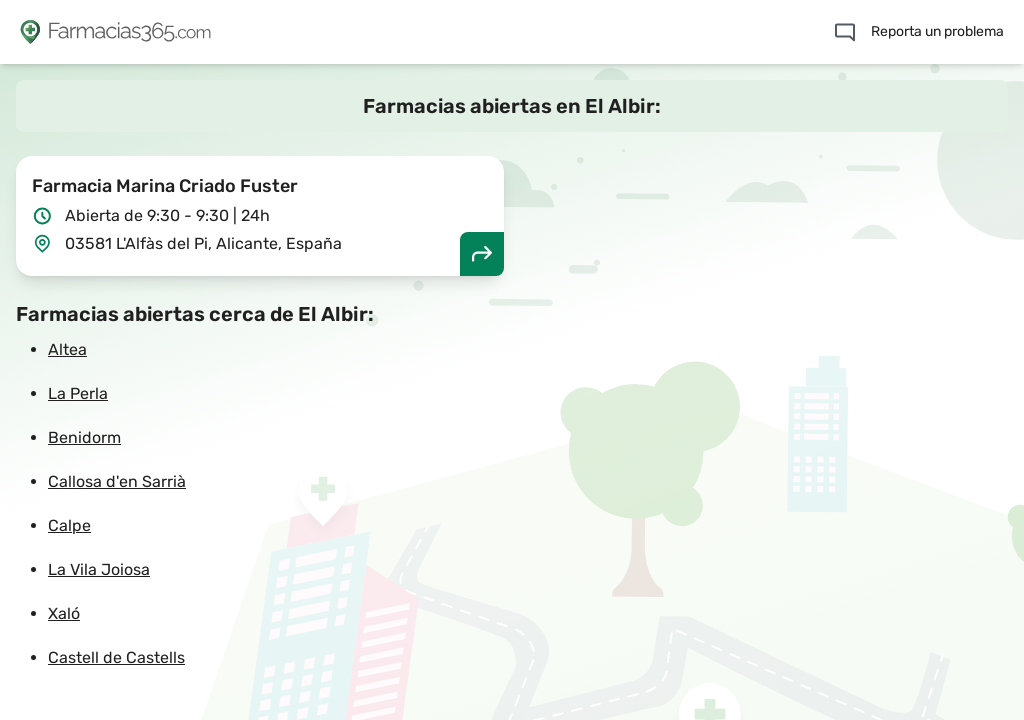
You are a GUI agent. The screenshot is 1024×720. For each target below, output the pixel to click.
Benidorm (84, 437)
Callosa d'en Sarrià (117, 481)
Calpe (69, 525)
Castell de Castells (116, 657)
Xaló (64, 613)
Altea (67, 349)
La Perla (78, 393)
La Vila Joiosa (99, 569)
